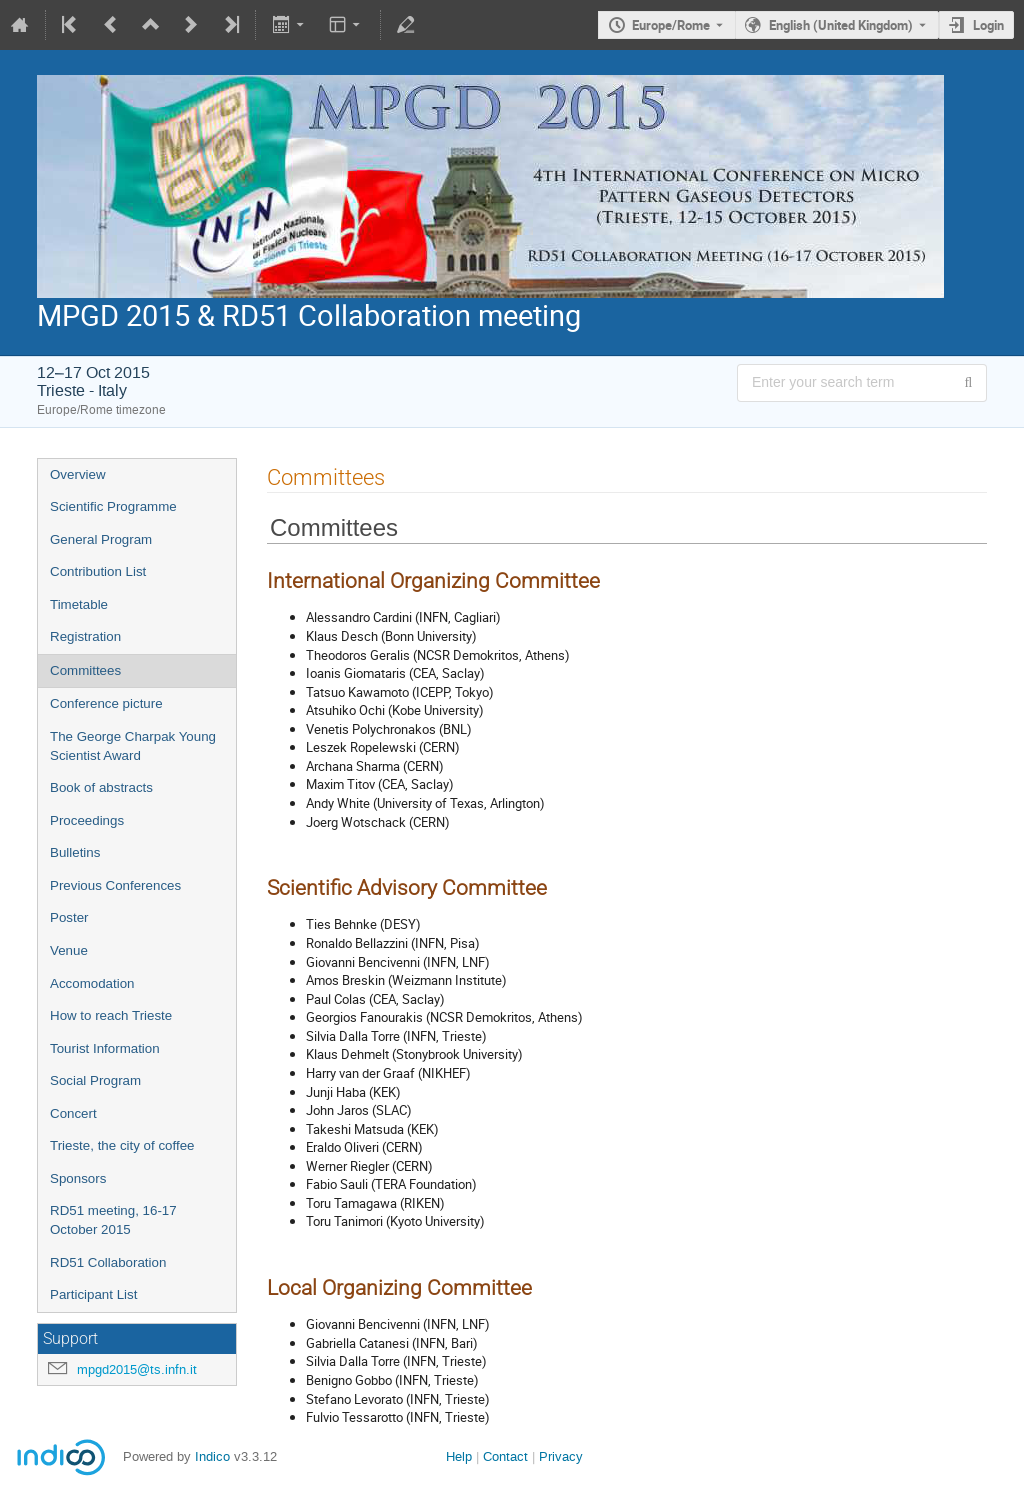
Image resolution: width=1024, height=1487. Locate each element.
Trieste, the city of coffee (122, 1145)
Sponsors (78, 1178)
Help (459, 1456)
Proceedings (87, 820)
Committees (85, 670)
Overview (78, 474)
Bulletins (75, 852)
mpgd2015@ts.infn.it (137, 1369)
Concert (73, 1113)
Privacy (561, 1456)
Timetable (79, 604)
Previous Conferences (115, 885)
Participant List (93, 1294)
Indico (212, 1456)
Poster (69, 917)
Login (988, 25)
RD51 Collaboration (108, 1262)
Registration (85, 636)
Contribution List (98, 571)
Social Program (95, 1080)
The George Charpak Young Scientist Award (133, 746)
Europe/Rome (671, 25)
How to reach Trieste (111, 1015)
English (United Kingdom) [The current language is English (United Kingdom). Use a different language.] (841, 25)
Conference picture (106, 703)
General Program (101, 539)
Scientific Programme (113, 506)
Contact (505, 1456)
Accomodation (92, 983)
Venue (69, 950)
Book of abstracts (101, 787)
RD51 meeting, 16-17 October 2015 (113, 1220)
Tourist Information (105, 1048)
